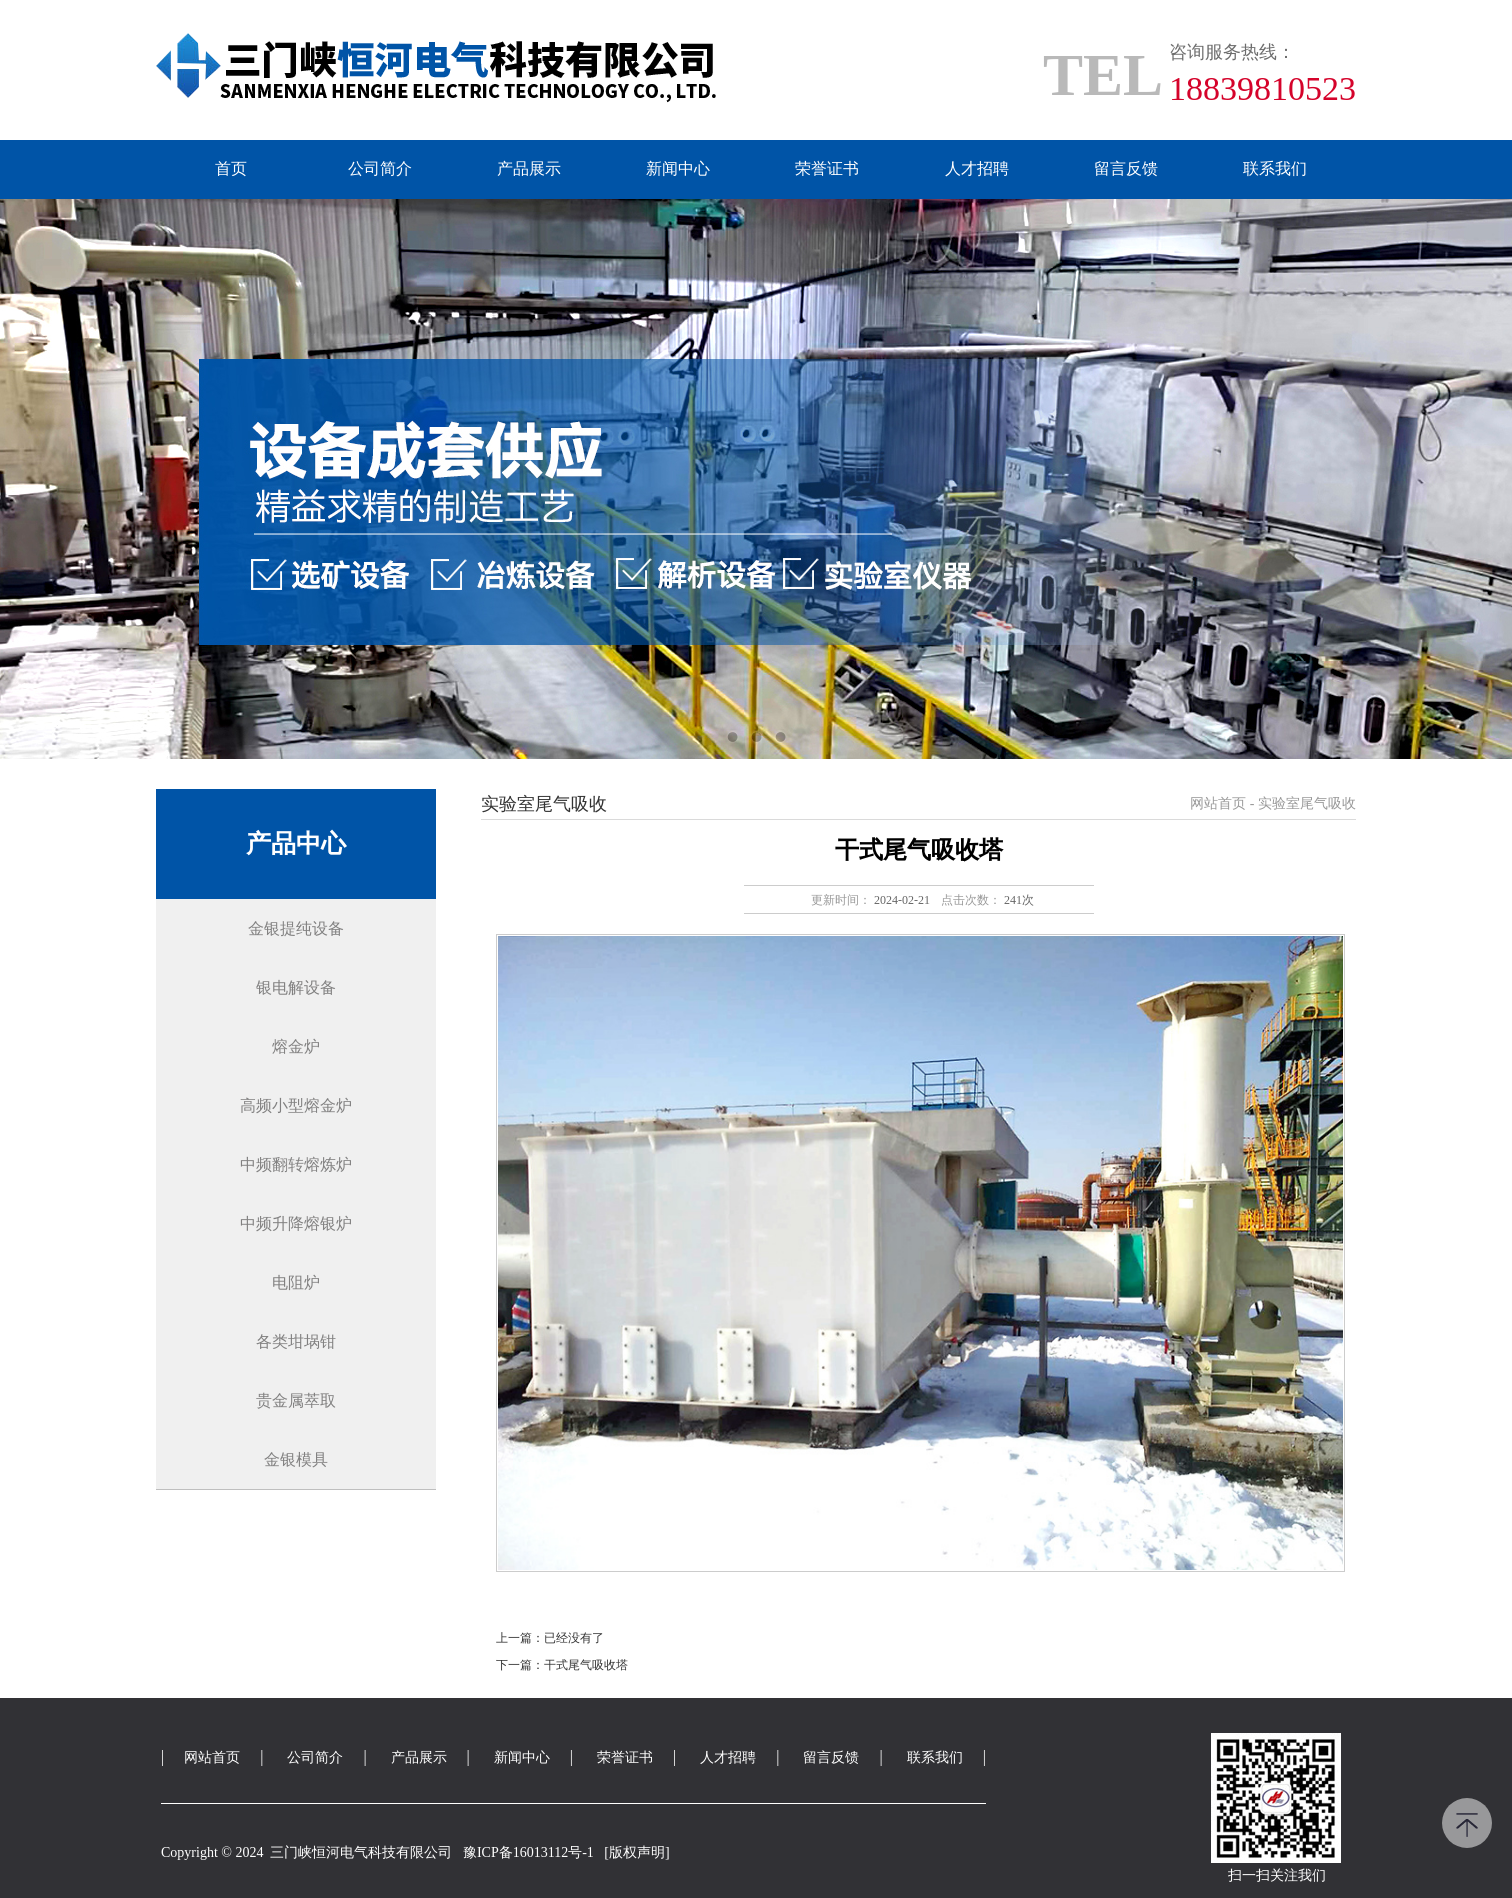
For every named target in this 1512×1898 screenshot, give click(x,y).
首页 (231, 168)
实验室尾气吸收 (1307, 803)
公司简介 (380, 168)
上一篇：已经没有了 (550, 1638)
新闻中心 (678, 168)
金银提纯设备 (296, 928)
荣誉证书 (827, 168)
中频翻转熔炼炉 (296, 1164)
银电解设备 (296, 987)
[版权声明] (636, 1852)
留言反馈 (1126, 168)
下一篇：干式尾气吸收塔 (562, 1665)
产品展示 (529, 168)
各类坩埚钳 (296, 1341)
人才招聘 (977, 168)
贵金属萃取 (296, 1400)
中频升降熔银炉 (296, 1223)
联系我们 (1275, 168)
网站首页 (1218, 803)
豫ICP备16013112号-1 (528, 1852)
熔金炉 (296, 1046)
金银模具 (296, 1459)
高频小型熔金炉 (296, 1105)
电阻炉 (296, 1282)
